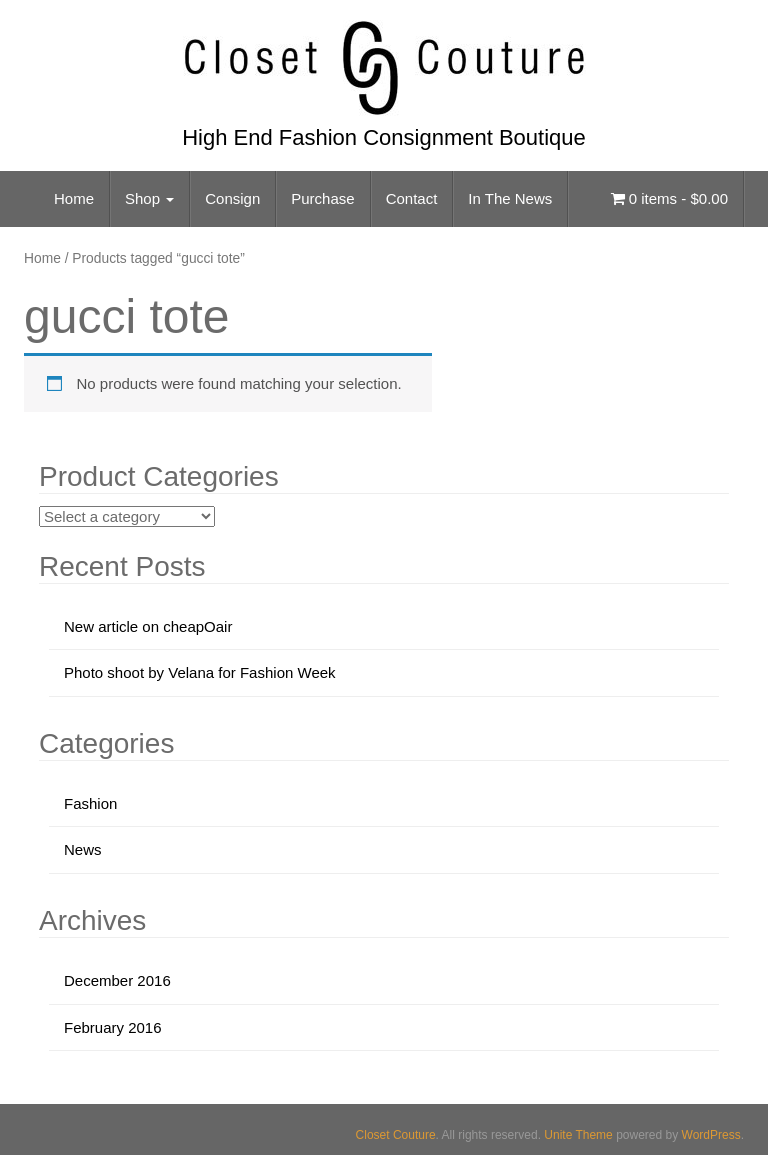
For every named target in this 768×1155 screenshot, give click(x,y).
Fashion (90, 803)
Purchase (322, 198)
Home (74, 198)
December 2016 (117, 980)
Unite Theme (578, 1135)
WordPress (711, 1135)
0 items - (669, 198)
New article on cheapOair (148, 626)
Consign (232, 198)
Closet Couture (396, 1135)
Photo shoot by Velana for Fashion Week (200, 672)
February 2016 (113, 1027)
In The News (510, 198)
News (83, 849)
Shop (149, 198)
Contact (412, 198)
